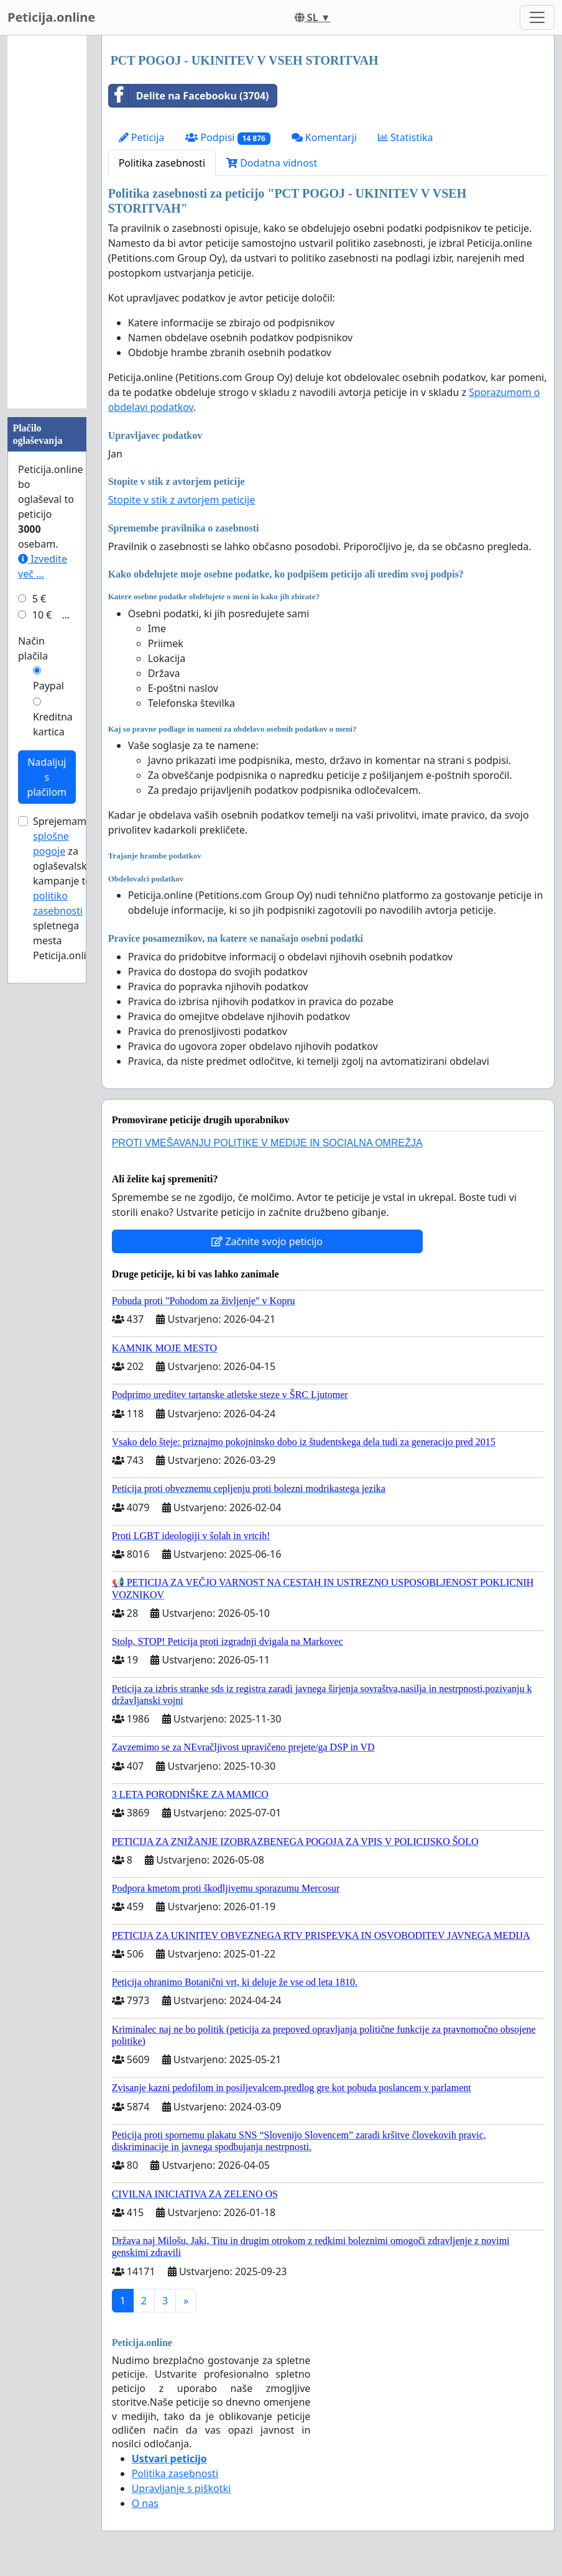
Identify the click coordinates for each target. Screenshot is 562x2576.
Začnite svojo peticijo (267, 1241)
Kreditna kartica (53, 724)
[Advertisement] (46, 221)
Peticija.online (51, 17)
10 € (42, 615)
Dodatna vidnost (271, 163)
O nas (145, 2503)
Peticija (142, 137)
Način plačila (33, 648)
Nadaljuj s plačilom (47, 777)
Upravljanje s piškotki (181, 2488)
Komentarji (324, 137)
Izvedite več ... (42, 566)
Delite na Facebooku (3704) (189, 96)
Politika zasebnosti (162, 163)
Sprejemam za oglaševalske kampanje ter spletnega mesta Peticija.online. (67, 888)
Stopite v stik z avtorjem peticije (182, 500)
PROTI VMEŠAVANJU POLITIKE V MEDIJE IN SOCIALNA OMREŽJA (267, 1143)
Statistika (405, 137)
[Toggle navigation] (537, 17)
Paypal (48, 685)
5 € (39, 598)
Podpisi (227, 138)
